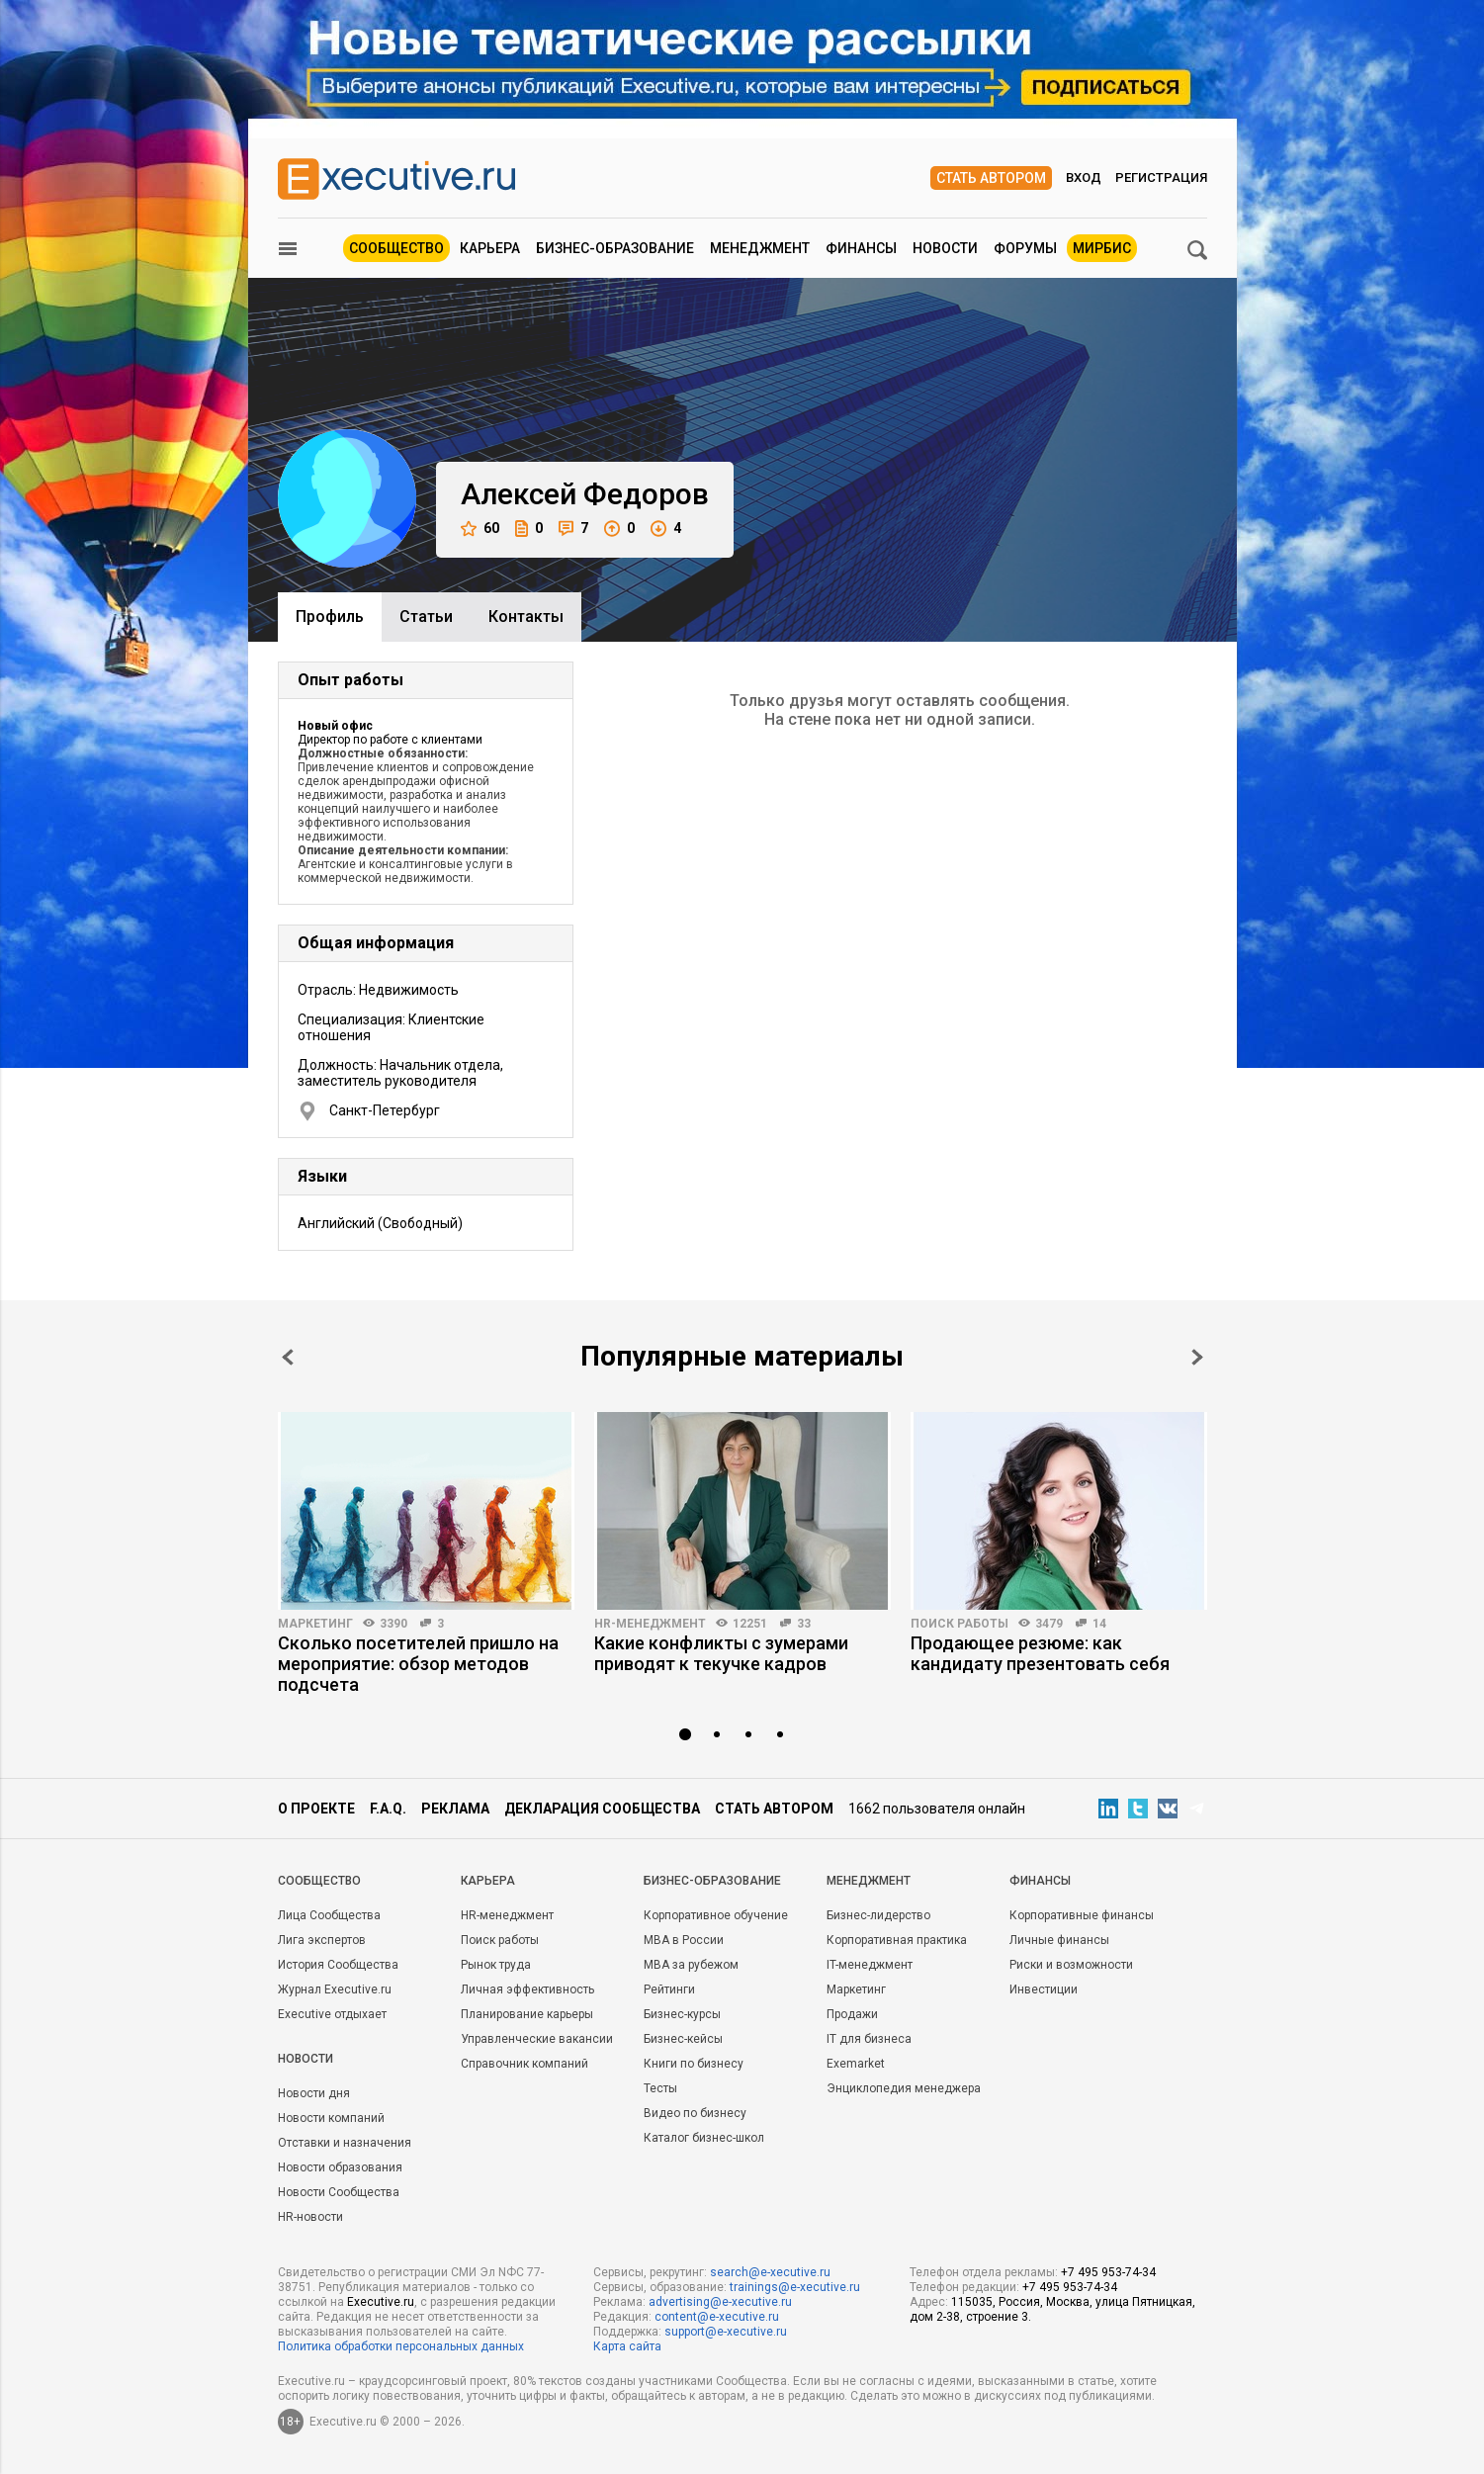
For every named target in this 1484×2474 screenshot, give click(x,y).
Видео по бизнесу (695, 2113)
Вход (1083, 177)
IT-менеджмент (870, 1965)
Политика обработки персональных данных (401, 2346)
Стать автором (991, 178)
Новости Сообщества (338, 2192)
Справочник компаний (524, 2064)
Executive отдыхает (332, 2014)
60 (480, 528)
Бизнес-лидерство (878, 1915)
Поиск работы (959, 1624)
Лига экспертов (322, 1940)
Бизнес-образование (615, 248)
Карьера (490, 248)
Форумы (1025, 248)
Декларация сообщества (602, 1808)
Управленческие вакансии (537, 2039)
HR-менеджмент (650, 1624)
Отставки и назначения (344, 2143)
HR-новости (310, 2217)
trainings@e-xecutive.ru (795, 2287)
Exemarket (856, 2064)
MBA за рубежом (691, 1965)
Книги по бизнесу (693, 2064)
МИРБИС (1102, 248)
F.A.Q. (388, 1808)
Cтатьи (426, 616)
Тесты (660, 2088)
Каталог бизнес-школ (704, 2138)
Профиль (330, 616)
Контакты (526, 616)
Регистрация (1161, 177)
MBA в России (684, 1940)
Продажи (852, 2014)
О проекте (316, 1808)
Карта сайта (627, 2346)
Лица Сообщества (329, 1915)
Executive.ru (380, 2302)
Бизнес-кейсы (683, 2039)
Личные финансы (1059, 1940)
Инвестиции (1043, 1989)
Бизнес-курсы (682, 2014)
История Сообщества (338, 1965)
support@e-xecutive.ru (725, 2332)
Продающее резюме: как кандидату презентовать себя (1040, 1653)
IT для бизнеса (869, 2039)
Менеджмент (760, 248)
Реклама (455, 1808)
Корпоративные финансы (1081, 1915)
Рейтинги (669, 1989)
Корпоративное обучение (716, 1915)
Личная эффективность (527, 1989)
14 (1099, 1624)
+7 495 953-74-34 (1108, 2272)
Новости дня (314, 2093)
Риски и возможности (1071, 1965)
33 (804, 1624)
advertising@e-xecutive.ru (720, 2302)
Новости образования (340, 2167)
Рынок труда (496, 1965)
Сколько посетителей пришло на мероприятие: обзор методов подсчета (418, 1664)
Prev (288, 1357)
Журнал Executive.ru (335, 1989)
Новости (945, 248)
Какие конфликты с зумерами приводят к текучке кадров (721, 1653)
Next (1197, 1357)
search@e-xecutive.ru (770, 2272)
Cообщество (319, 1881)
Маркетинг (315, 1624)
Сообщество (396, 248)
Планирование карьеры (527, 2014)
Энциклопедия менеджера (904, 2088)
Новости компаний (331, 2118)
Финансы (861, 248)
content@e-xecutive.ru (717, 2317)
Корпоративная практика (897, 1940)
